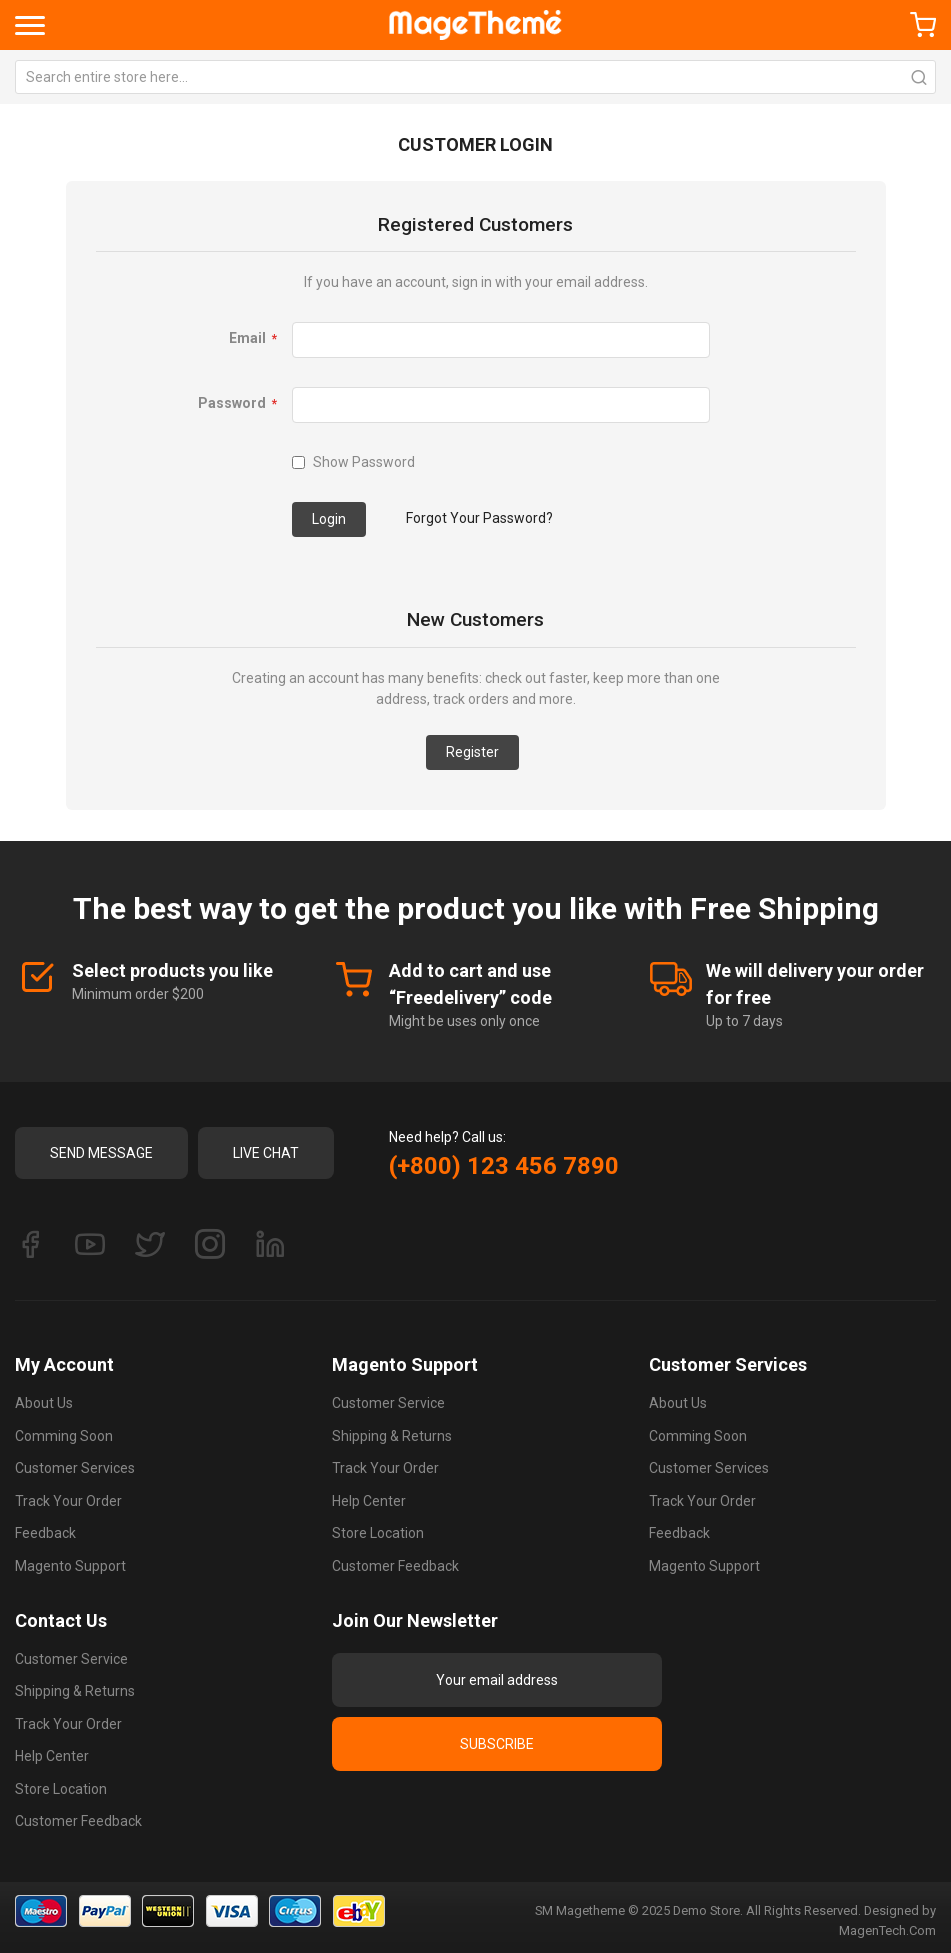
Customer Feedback (395, 1566)
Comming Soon (64, 1436)
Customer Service (388, 1403)
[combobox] (475, 77)
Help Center (369, 1501)
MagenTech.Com (887, 1930)
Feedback (45, 1533)
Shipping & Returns (392, 1436)
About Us (44, 1403)
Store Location (378, 1533)
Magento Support (70, 1566)
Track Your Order (68, 1501)
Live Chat (266, 1153)
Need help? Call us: (447, 1137)
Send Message (101, 1153)
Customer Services (75, 1468)
